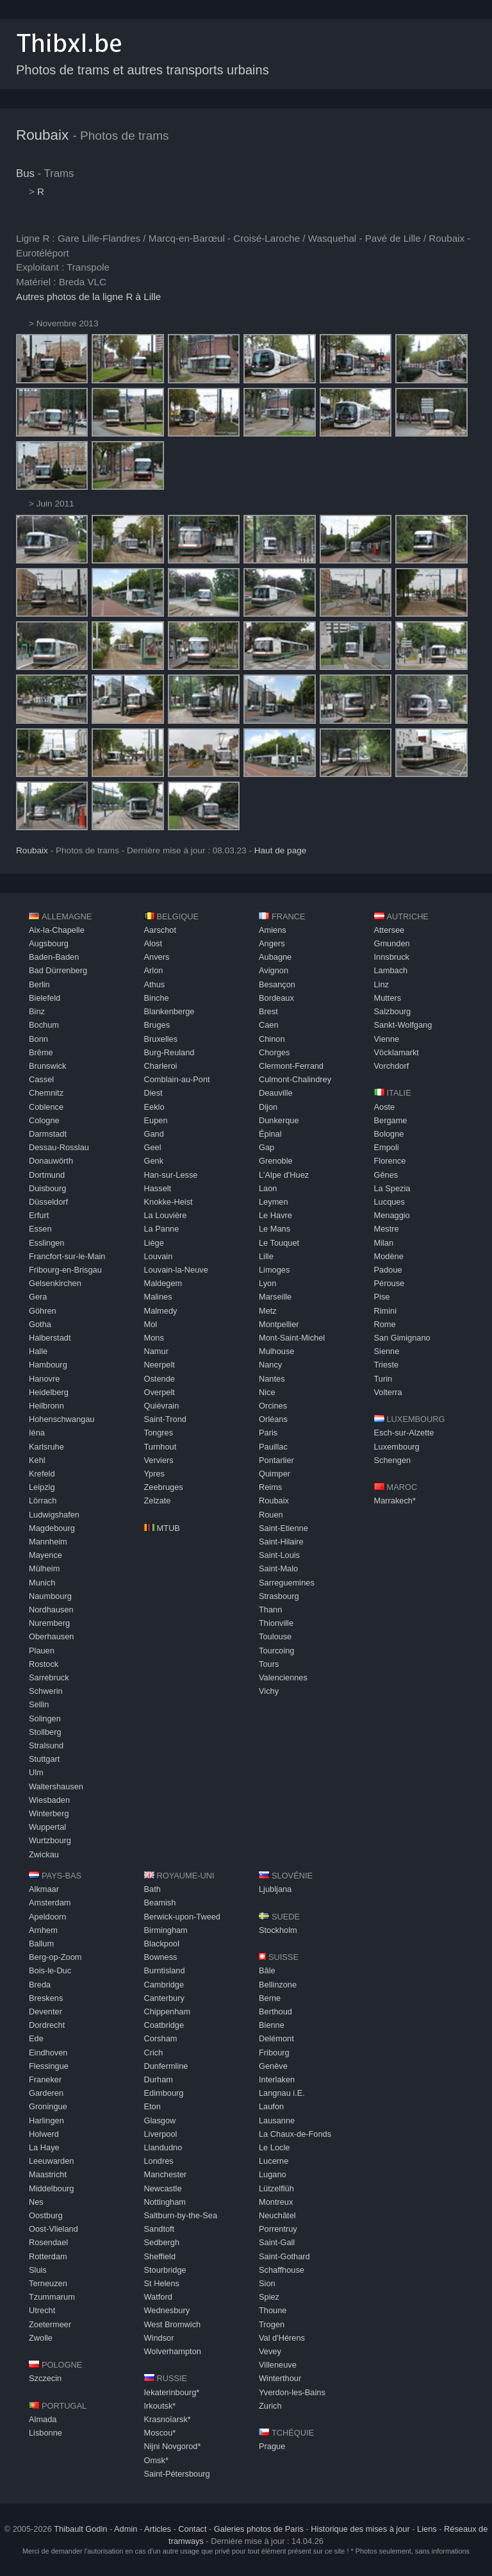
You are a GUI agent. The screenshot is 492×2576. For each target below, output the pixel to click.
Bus (25, 173)
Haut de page (280, 850)
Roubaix (42, 135)
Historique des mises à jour (360, 2529)
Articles (157, 2529)
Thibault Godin (80, 2529)
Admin (125, 2529)
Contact (192, 2529)
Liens (427, 2529)
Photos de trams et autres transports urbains (142, 70)
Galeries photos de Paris (259, 2529)
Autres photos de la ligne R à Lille (88, 296)
